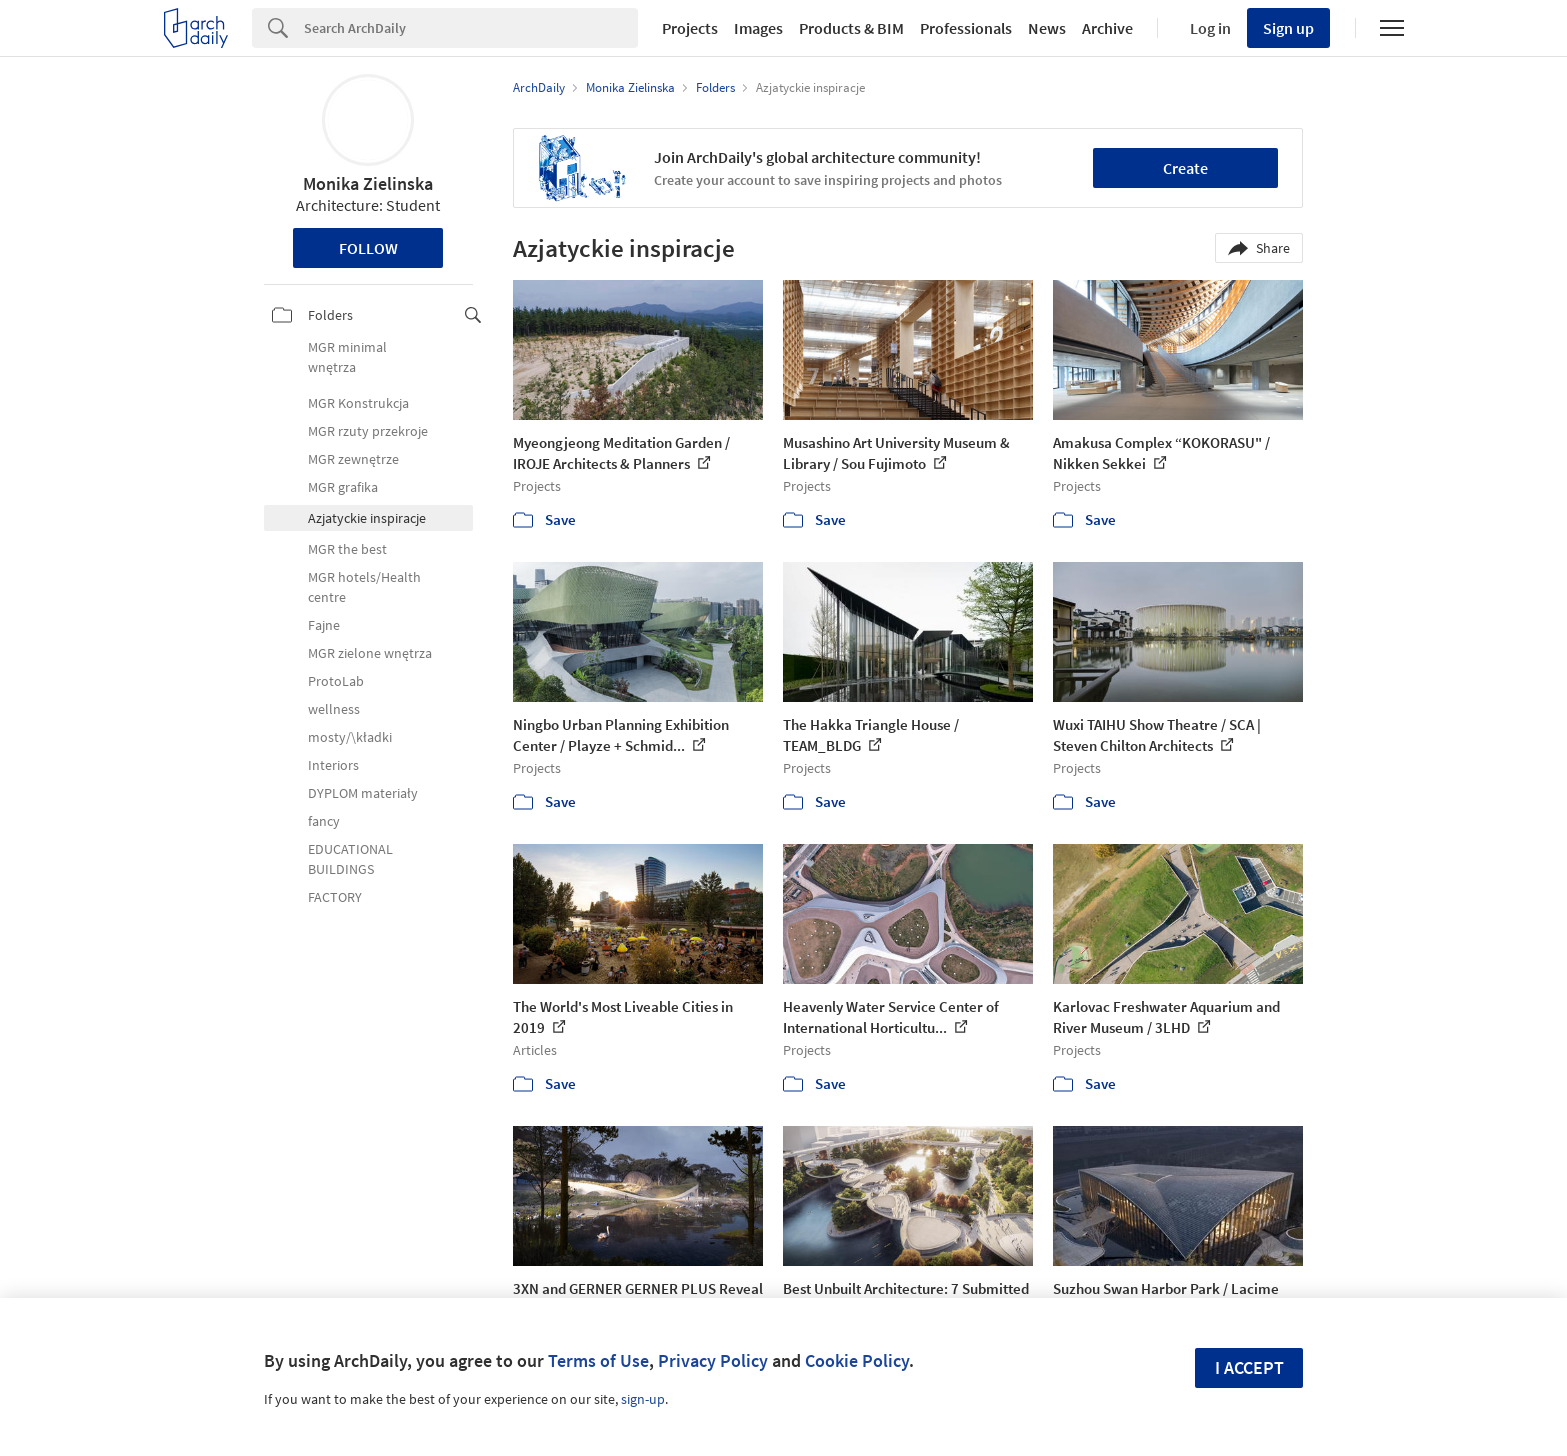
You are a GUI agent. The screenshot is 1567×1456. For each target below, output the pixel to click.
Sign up (1288, 28)
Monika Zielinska (368, 183)
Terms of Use (598, 1360)
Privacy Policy (713, 1360)
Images (758, 28)
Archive (1107, 28)
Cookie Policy (857, 1360)
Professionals (966, 28)
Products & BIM (851, 28)
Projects (690, 28)
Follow (368, 248)
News (1047, 28)
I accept (1249, 1367)
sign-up (643, 1399)
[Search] (471, 28)
